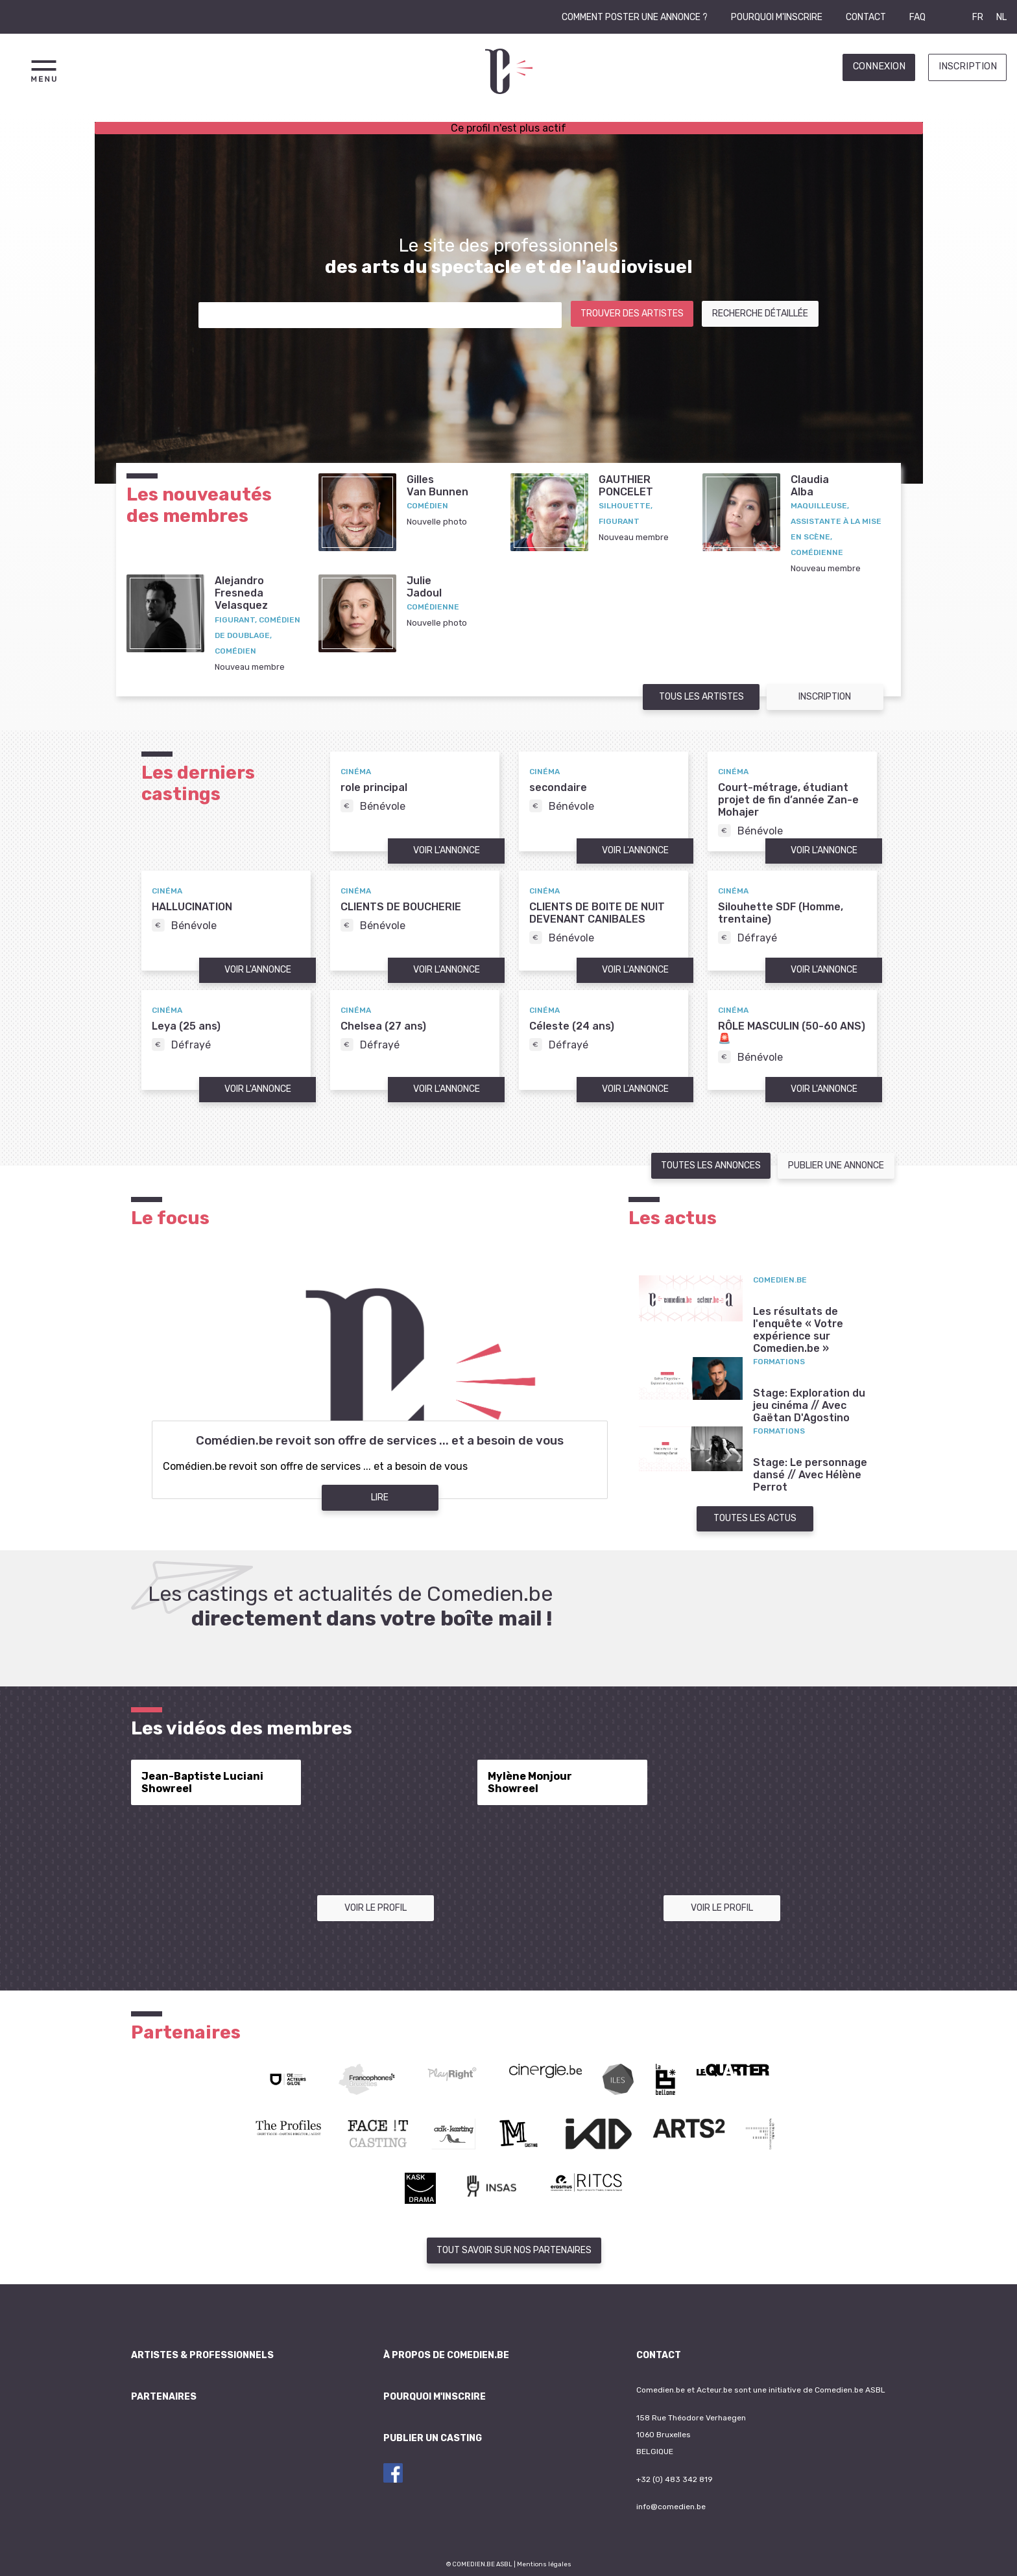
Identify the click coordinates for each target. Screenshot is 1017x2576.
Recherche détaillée (760, 313)
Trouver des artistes (632, 313)
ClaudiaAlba (810, 485)
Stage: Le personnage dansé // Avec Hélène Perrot (810, 1474)
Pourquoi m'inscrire (776, 17)
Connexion (879, 66)
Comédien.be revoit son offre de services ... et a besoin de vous (380, 1441)
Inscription (968, 66)
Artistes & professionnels (202, 2355)
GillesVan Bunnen (437, 485)
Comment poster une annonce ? (635, 17)
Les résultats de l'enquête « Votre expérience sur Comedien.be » (798, 1329)
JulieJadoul (424, 586)
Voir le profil (375, 1907)
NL (1001, 17)
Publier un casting (432, 2438)
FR (977, 17)
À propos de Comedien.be (446, 2355)
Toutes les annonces (711, 1165)
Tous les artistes (701, 696)
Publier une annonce (836, 1165)
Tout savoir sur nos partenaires (514, 2250)
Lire (380, 1497)
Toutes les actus (754, 1518)
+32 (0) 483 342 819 (674, 2479)
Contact (866, 17)
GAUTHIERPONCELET (626, 485)
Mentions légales (544, 2564)
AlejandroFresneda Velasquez (241, 592)
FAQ (917, 17)
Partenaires (164, 2396)
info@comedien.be (671, 2506)
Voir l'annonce (446, 850)
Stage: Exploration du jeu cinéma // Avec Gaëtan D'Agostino (809, 1405)
